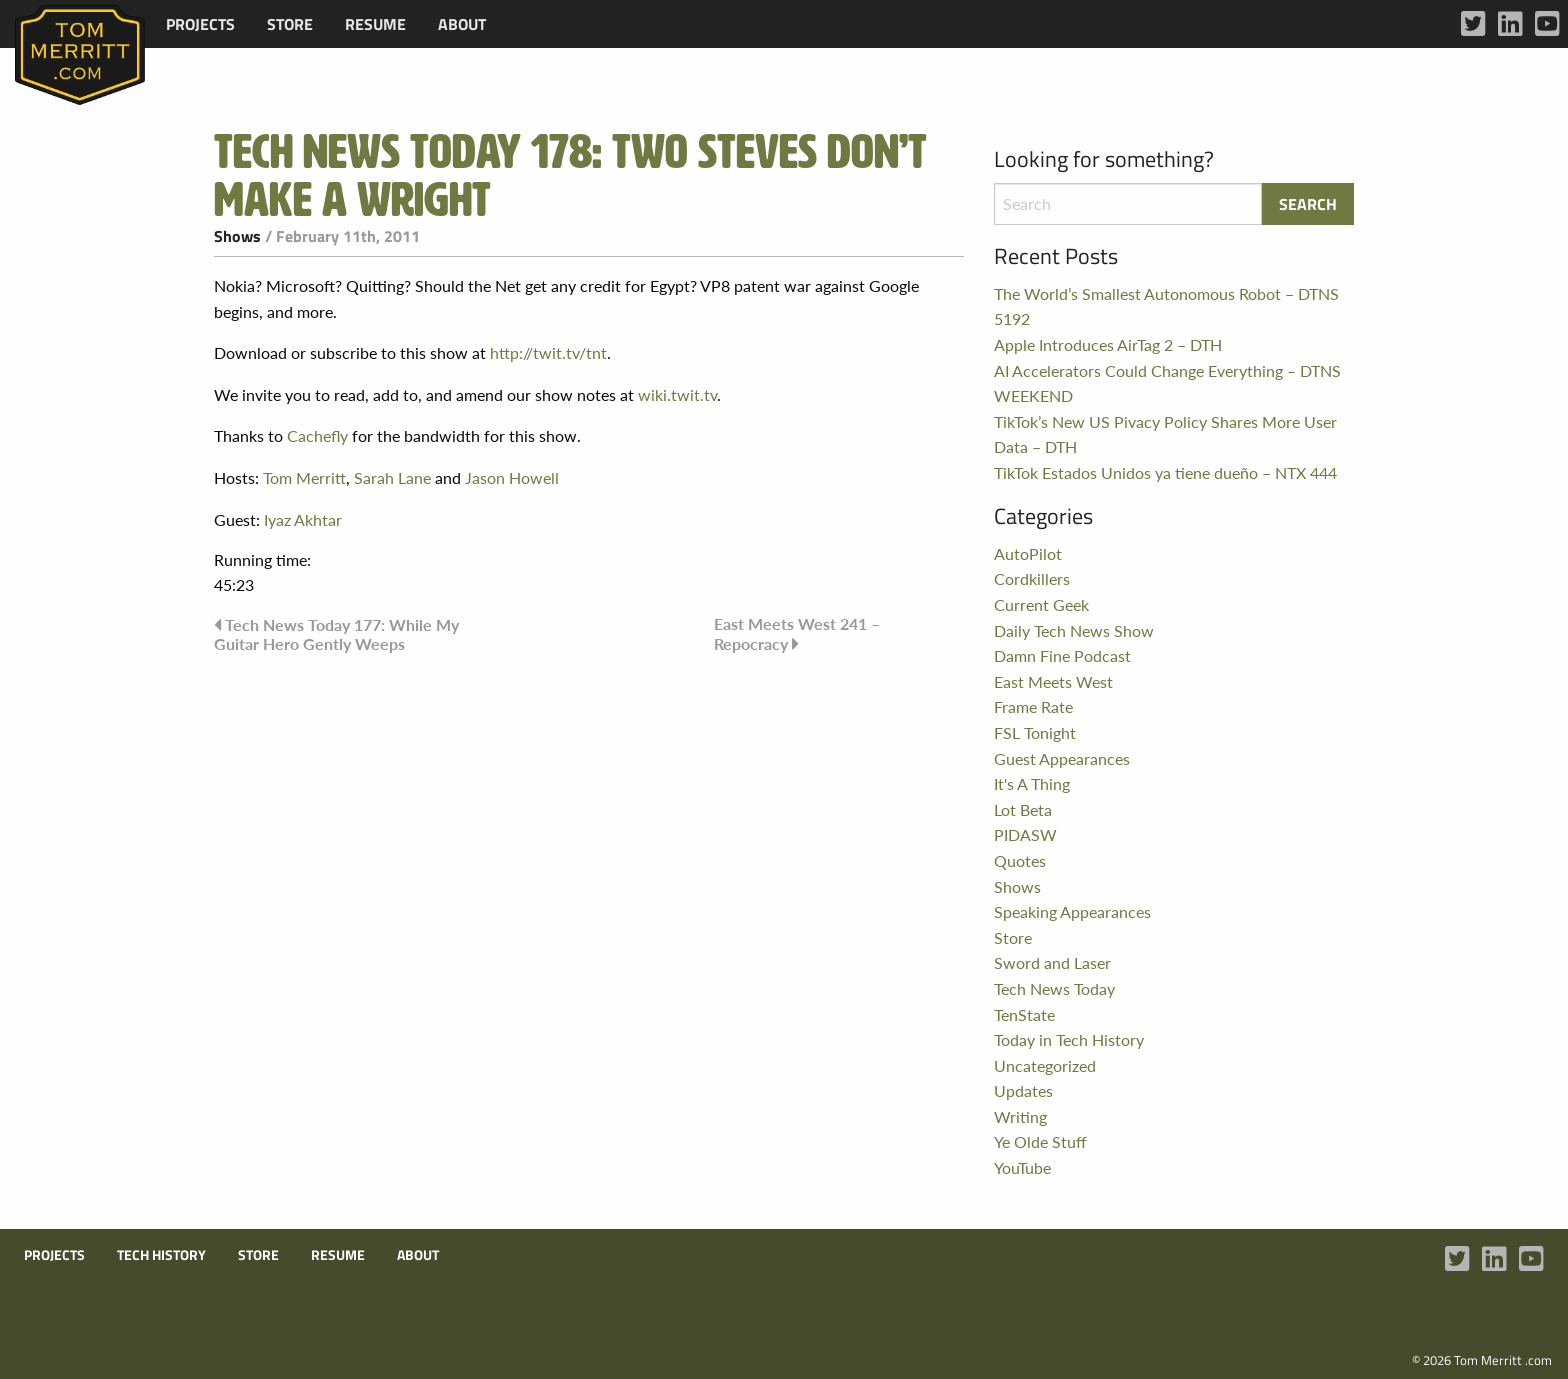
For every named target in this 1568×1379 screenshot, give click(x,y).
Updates (1023, 1090)
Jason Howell (512, 477)
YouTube (1022, 1167)
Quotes (1020, 860)
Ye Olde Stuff (1040, 1141)
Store (290, 24)
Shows (237, 236)
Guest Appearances (1062, 758)
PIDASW (1025, 834)
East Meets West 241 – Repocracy (797, 633)
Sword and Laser (1052, 962)
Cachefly (317, 435)
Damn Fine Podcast (1062, 655)
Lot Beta (1023, 809)
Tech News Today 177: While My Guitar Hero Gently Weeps (336, 634)
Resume (375, 24)
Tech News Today (1054, 988)
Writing (1020, 1116)
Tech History (161, 1255)
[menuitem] (200, 24)
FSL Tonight (1035, 732)
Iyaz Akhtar (303, 519)
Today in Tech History (1069, 1039)
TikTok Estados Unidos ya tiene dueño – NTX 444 (1165, 472)
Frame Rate (1033, 706)
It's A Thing (1032, 783)
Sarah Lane (392, 477)
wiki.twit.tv (677, 394)
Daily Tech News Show (1074, 630)
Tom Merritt (304, 477)
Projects (200, 24)
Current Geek (1041, 604)
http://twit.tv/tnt (548, 352)
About (462, 24)
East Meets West (1053, 681)
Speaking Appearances (1072, 911)
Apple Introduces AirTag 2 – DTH (1108, 344)
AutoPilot (1028, 553)
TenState (1024, 1014)
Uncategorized (1045, 1065)
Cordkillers (1032, 578)
